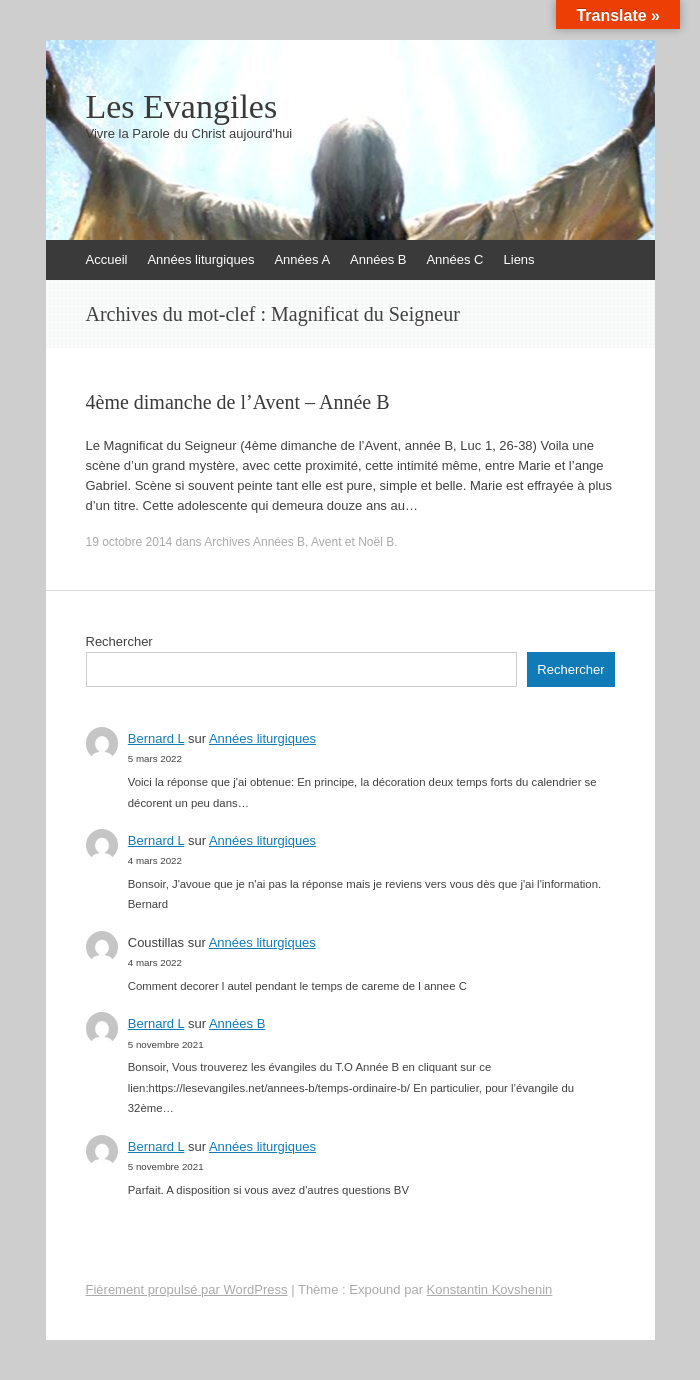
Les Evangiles (182, 107)
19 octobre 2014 (129, 542)
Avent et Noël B (352, 542)
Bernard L (156, 738)
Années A (302, 259)
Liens (519, 259)
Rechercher (119, 641)
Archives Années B (254, 542)
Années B (378, 259)
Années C (454, 259)
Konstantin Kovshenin (490, 1289)
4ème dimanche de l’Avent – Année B (238, 402)
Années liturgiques (200, 259)
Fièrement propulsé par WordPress (187, 1289)
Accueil (107, 259)
